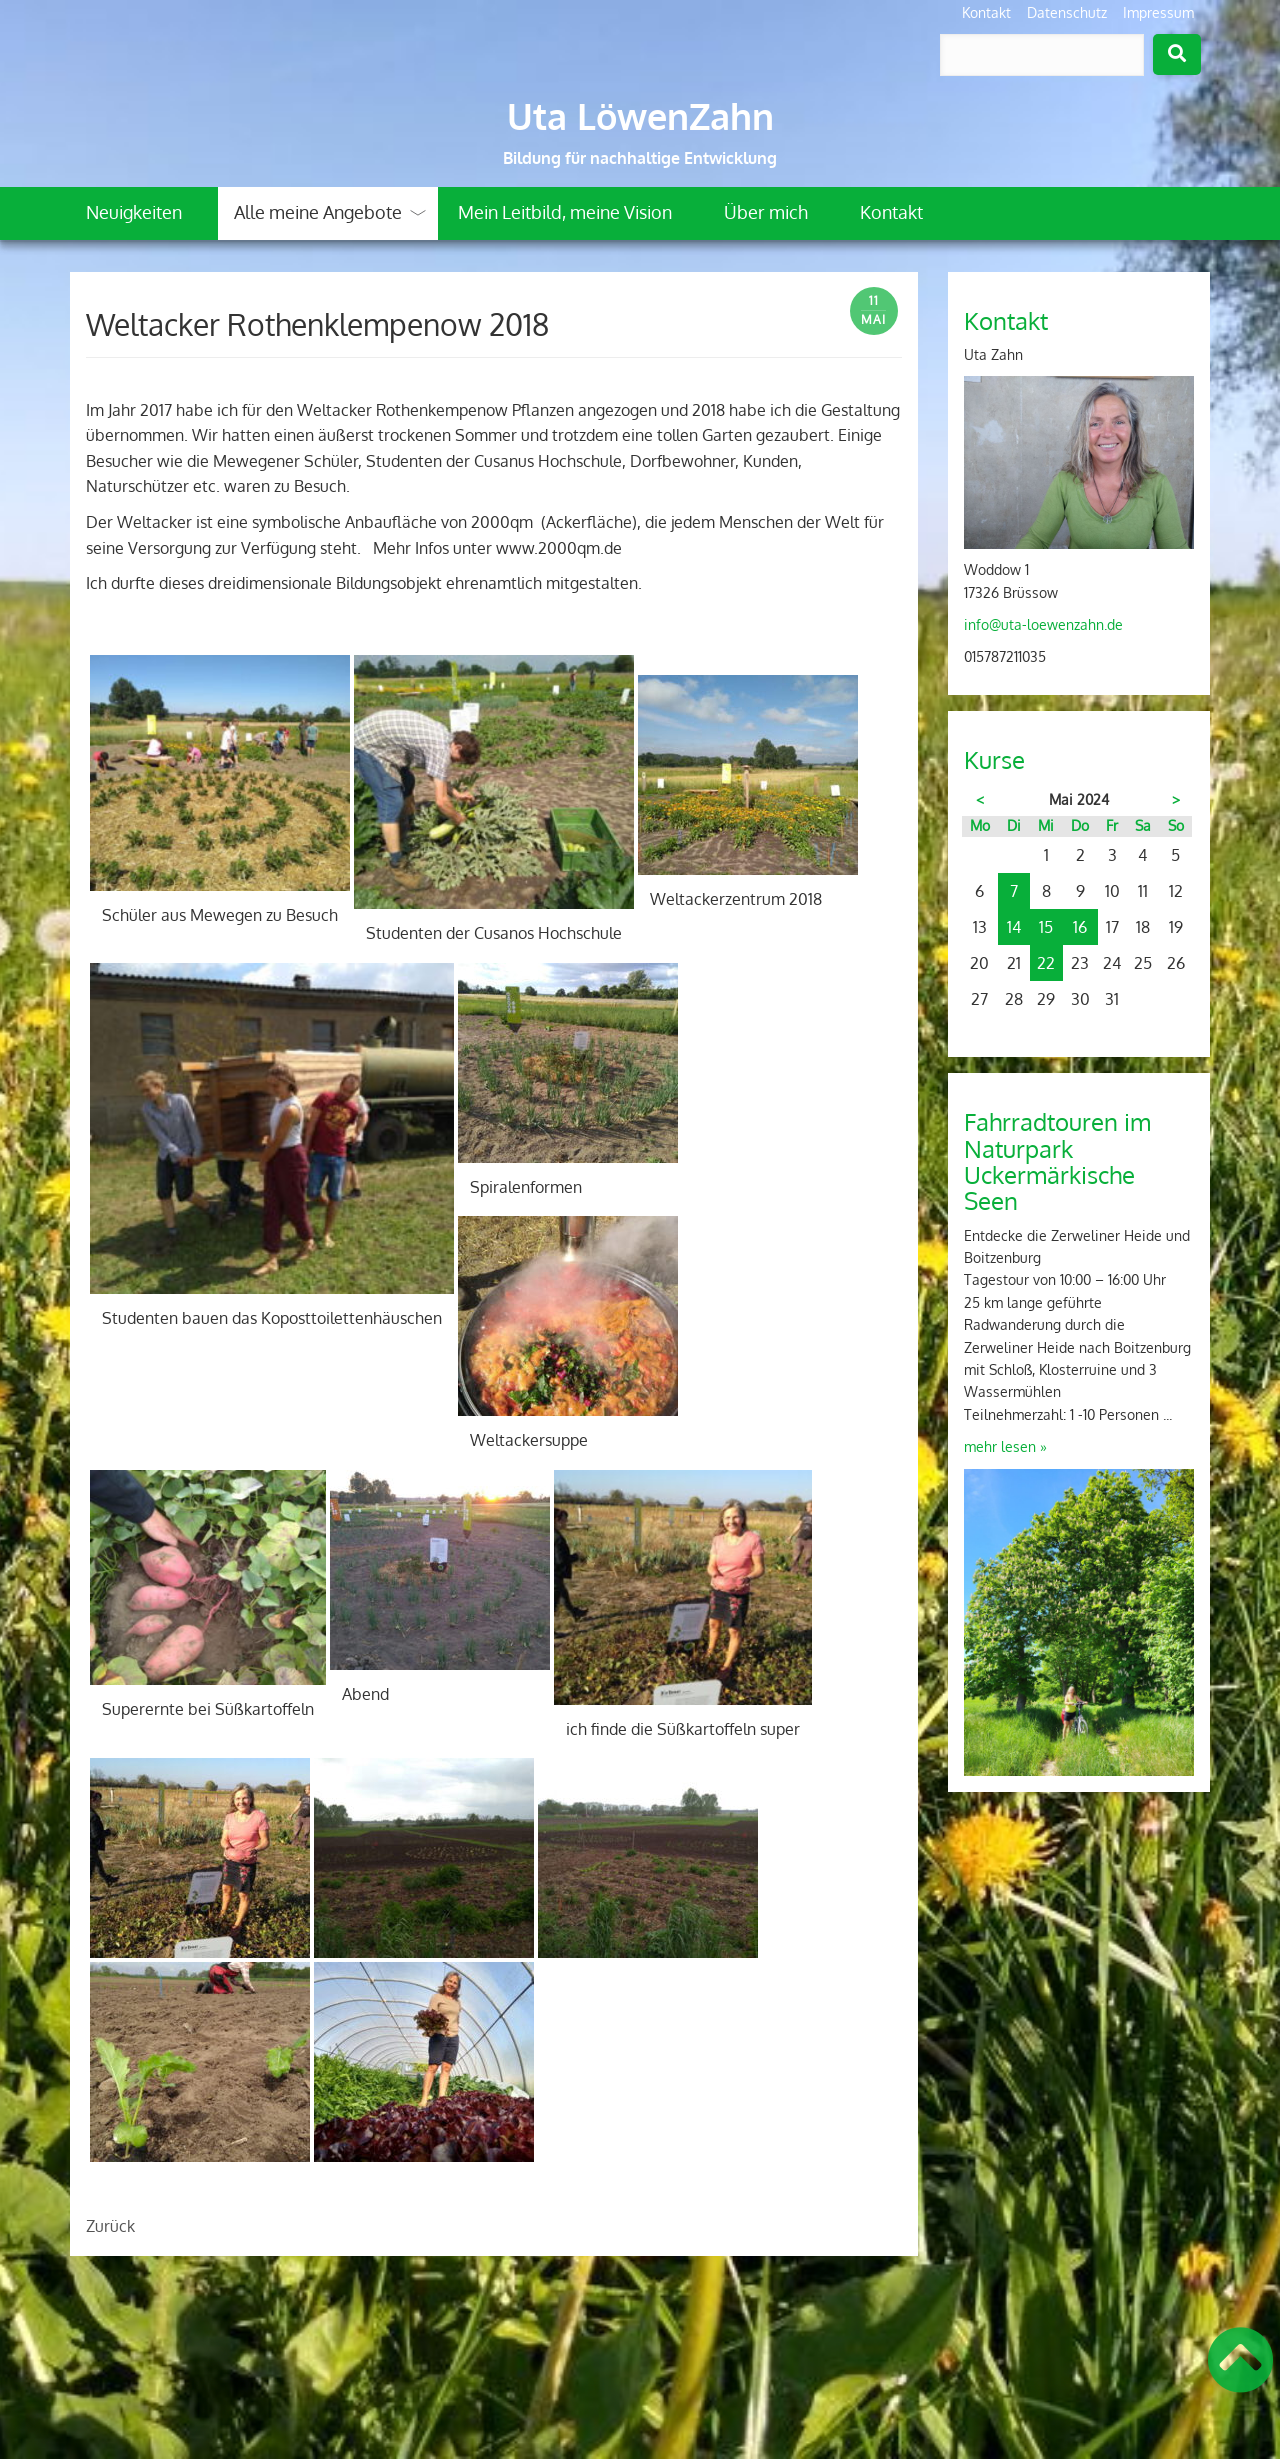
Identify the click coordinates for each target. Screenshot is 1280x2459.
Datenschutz (1067, 12)
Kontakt (986, 12)
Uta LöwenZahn (640, 116)
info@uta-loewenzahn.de (1043, 624)
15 (1046, 927)
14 (1014, 927)
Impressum (1158, 12)
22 (1046, 963)
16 (1080, 927)
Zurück (110, 2226)
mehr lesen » (1005, 1446)
